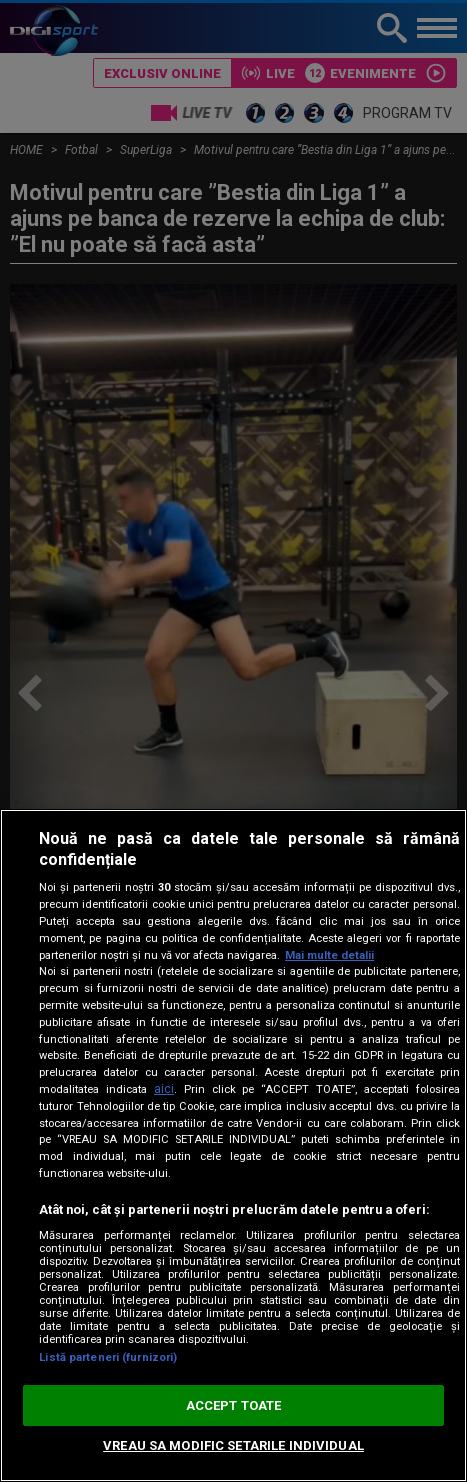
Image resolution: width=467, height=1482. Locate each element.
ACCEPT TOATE (234, 1405)
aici (164, 1089)
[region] (233, 1145)
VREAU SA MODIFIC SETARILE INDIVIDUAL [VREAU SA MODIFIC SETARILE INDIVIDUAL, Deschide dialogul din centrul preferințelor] (233, 1445)
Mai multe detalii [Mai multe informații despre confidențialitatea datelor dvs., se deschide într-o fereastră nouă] (329, 955)
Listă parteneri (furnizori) (108, 1357)
